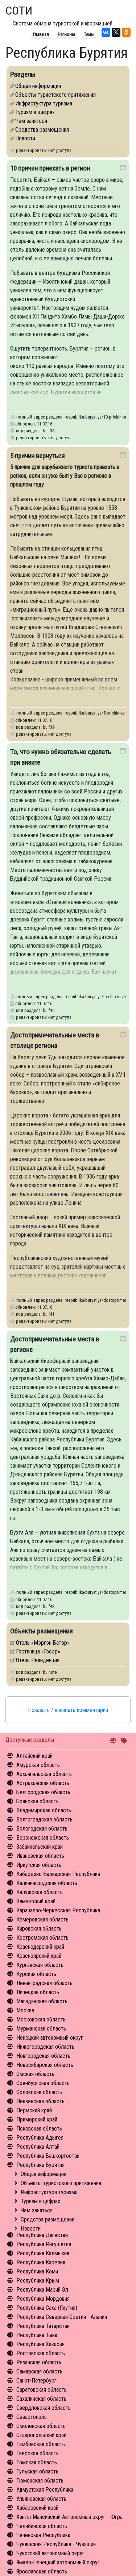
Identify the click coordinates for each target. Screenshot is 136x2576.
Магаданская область (41, 2001)
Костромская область (42, 1937)
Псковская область (39, 2128)
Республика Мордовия (43, 2298)
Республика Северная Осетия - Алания (61, 2316)
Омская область (35, 2074)
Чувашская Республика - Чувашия (56, 2544)
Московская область (41, 2019)
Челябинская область (41, 2526)
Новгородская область (43, 2055)
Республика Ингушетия (43, 2244)
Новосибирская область (44, 2064)
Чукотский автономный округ (50, 2553)
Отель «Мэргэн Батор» (43, 1642)
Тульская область (37, 2471)
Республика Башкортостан (47, 2155)
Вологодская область (41, 1828)
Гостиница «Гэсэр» (38, 1651)
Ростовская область (40, 2353)
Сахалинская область (41, 2398)
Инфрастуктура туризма (49, 2192)
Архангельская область (44, 1774)
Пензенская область (40, 2101)
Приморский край (36, 2119)
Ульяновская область (41, 2498)
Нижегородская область (45, 2046)
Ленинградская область (44, 1983)
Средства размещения (47, 2219)
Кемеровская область (42, 1919)
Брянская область (37, 1801)
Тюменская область (39, 2480)
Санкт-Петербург (36, 2380)
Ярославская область (41, 2571)
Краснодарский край (40, 1946)
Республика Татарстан (43, 2326)
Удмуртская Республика (44, 2489)
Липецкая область (37, 1992)
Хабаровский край (37, 2507)
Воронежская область (42, 1837)
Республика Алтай (37, 2146)
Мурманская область (41, 2028)
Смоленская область (41, 2426)
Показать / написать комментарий (68, 1710)
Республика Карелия (40, 2262)
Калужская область (39, 1892)
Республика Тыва (36, 2335)
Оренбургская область (43, 2083)
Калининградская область (46, 1883)
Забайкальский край (39, 1846)
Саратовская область (41, 2389)
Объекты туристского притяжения (61, 2183)
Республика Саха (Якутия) (46, 2307)
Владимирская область (43, 1810)
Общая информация (43, 2174)
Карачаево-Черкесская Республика (58, 1910)
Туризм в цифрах (40, 2201)
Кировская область (39, 1928)
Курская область (36, 1974)
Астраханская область (42, 1783)
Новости (31, 2228)
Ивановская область (40, 1855)
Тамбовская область (40, 2444)
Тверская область (37, 2453)
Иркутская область (38, 1864)
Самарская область (39, 2371)
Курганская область (39, 1964)
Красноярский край (38, 1955)
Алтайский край (34, 1755)
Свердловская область (43, 2407)
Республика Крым (37, 2280)
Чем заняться (37, 2210)
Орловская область (39, 2092)
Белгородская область (43, 1792)
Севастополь (31, 2416)
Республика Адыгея (39, 2137)
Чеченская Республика (43, 2535)
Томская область (36, 2462)
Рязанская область (38, 2362)
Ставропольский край (41, 2435)
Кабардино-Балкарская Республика (58, 1874)
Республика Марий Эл (42, 2289)
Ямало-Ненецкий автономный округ (58, 2562)
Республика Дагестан (42, 2235)
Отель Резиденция (37, 1660)
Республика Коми (37, 2271)
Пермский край (34, 2110)
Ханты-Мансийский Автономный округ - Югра (69, 2516)
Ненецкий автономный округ (49, 2037)
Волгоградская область (44, 1819)
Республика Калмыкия (42, 2253)
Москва (25, 2010)
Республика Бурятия (40, 2164)
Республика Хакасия (40, 2344)
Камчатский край (35, 1901)
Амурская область (38, 1764)
